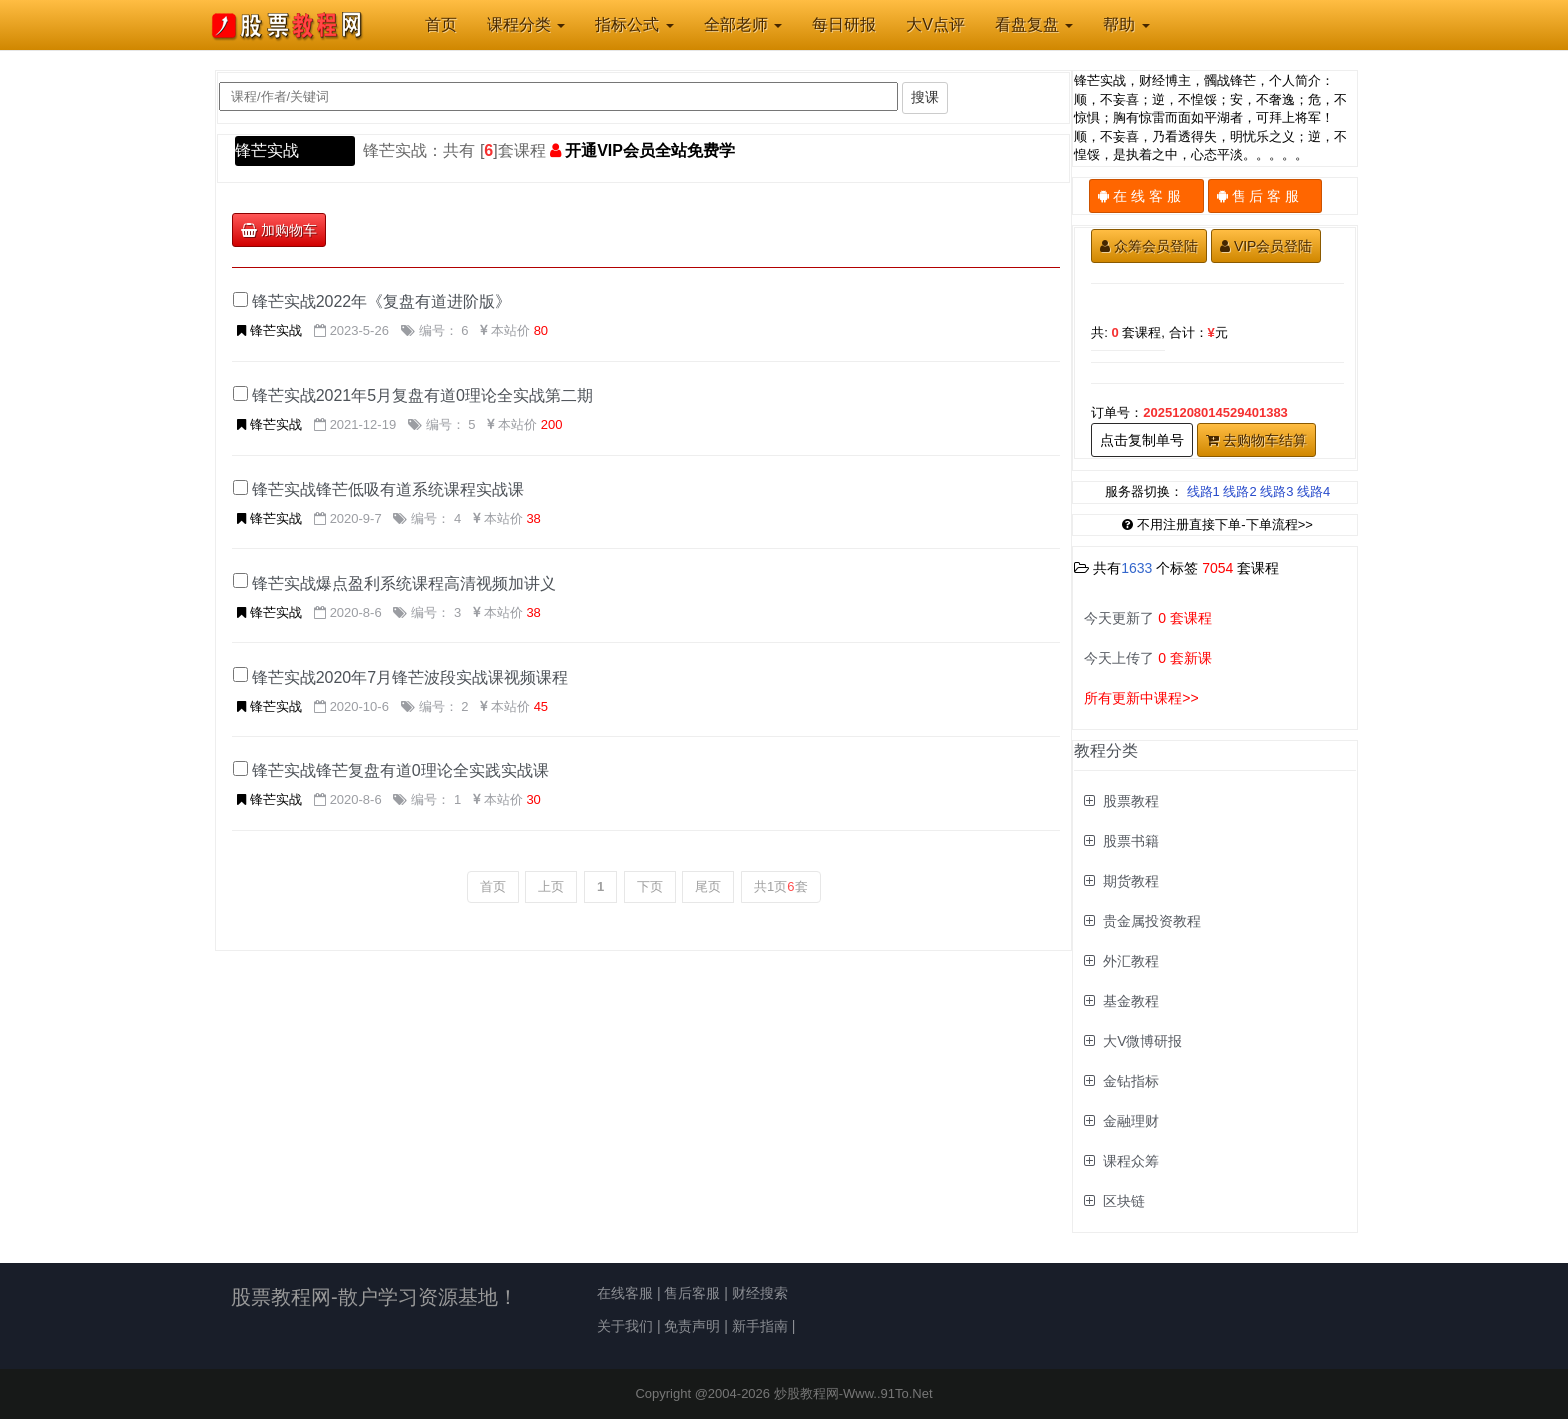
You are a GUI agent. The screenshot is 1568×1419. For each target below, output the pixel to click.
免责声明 (692, 1326)
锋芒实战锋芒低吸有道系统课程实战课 (388, 489)
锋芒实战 (267, 150)
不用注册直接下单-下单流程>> (1217, 524)
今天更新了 (1148, 618)
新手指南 (760, 1326)
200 (552, 424)
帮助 (1126, 24)
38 (533, 518)
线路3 (1276, 491)
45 (541, 706)
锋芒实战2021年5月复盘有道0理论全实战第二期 (422, 395)
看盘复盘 (1034, 24)
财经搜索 (760, 1293)
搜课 (925, 97)
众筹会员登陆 (1149, 246)
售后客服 (692, 1293)
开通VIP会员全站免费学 (650, 150)
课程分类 (526, 24)
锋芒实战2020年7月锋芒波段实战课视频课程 (410, 677)
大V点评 (935, 24)
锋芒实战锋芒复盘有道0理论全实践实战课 (400, 770)
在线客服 (625, 1293)
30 (533, 799)
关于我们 (625, 1326)
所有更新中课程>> (1141, 698)
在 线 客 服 (1146, 196)
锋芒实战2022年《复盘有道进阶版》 (382, 301)
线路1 (1203, 491)
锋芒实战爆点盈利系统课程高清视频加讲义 (404, 583)
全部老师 (743, 24)
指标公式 (634, 24)
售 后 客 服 (1265, 196)
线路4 (1313, 491)
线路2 (1239, 491)
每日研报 (844, 24)
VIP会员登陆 (1266, 246)
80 (541, 330)
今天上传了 (1148, 658)
